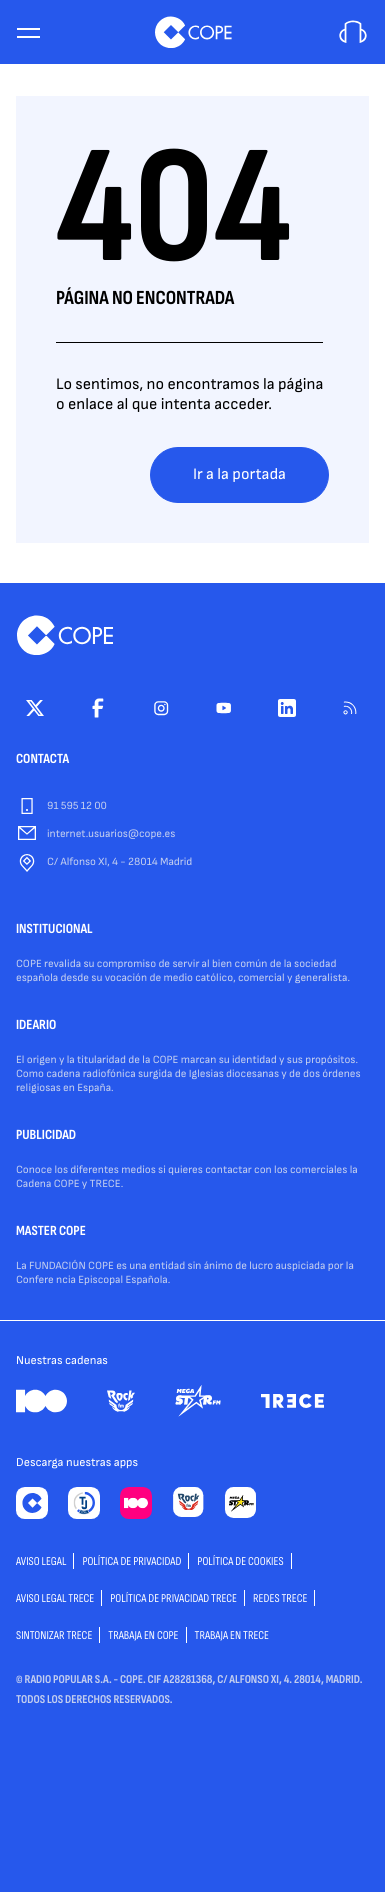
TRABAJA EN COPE (143, 1635)
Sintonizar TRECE (54, 1635)
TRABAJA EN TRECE (232, 1635)
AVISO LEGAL (41, 1561)
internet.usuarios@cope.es (111, 834)
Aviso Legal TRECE (55, 1598)
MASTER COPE (51, 1232)
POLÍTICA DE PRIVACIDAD (131, 1561)
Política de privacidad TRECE (173, 1598)
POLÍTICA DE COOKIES (240, 1561)
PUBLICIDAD (46, 1136)
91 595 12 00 (77, 806)
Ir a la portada (239, 474)
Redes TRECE (280, 1598)
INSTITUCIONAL (54, 930)
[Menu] (28, 32)
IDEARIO (36, 1026)
